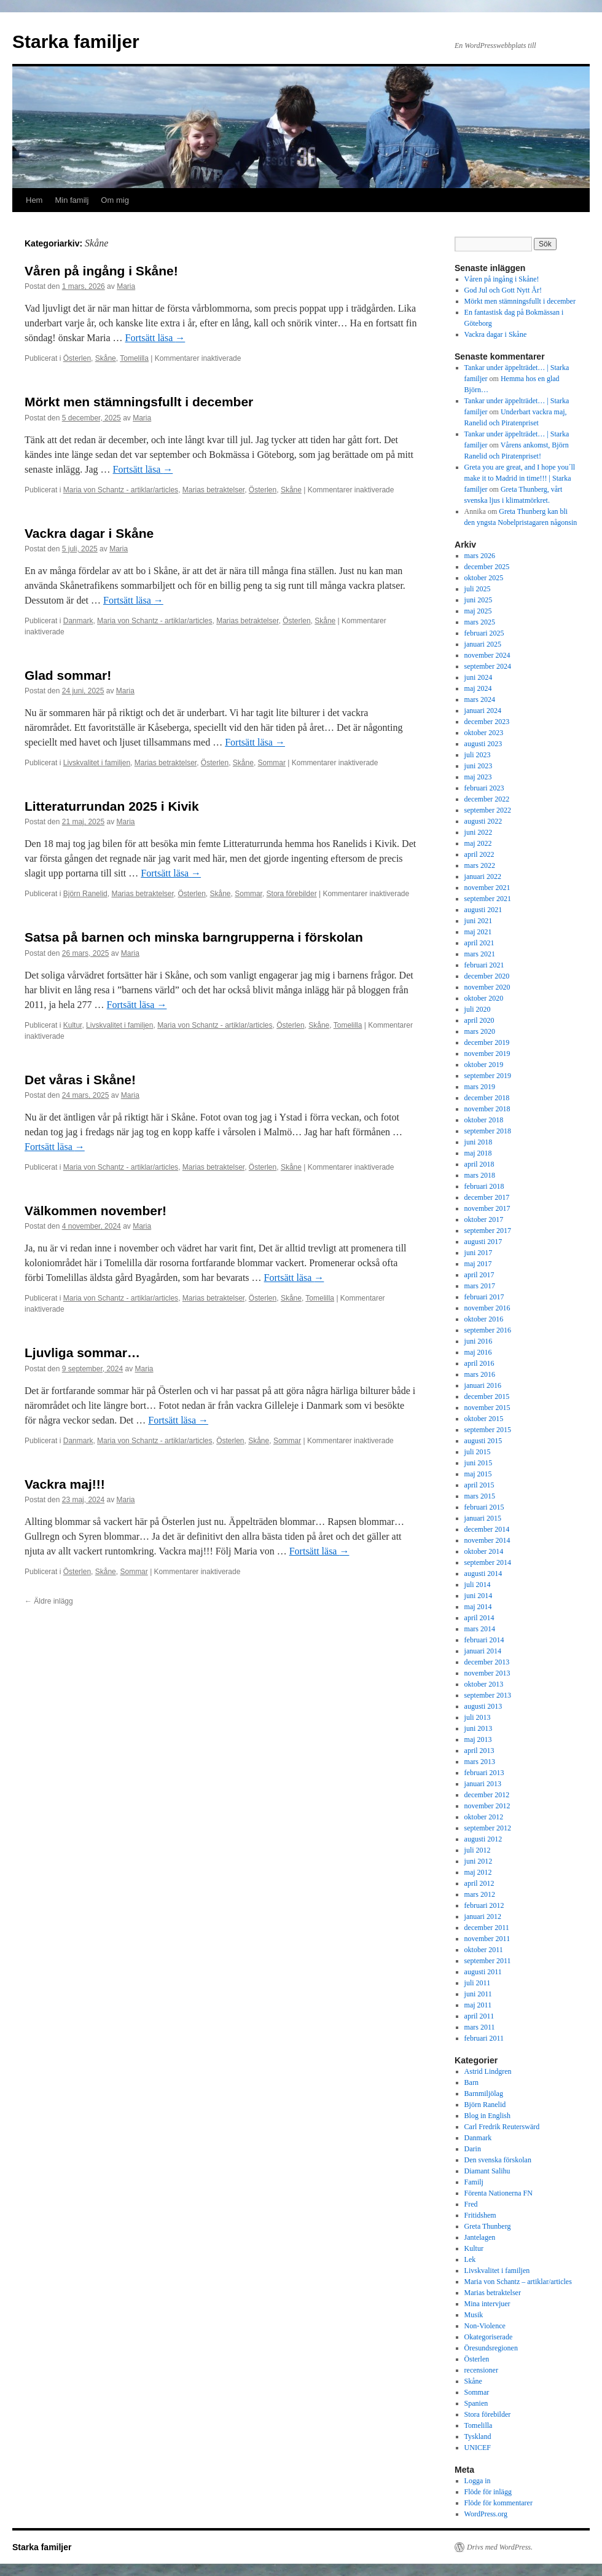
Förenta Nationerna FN (498, 2193)
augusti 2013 (483, 1706)
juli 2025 (477, 589)
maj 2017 (478, 1263)
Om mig (115, 200)
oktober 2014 (484, 1551)
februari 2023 (484, 788)
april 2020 (479, 1020)
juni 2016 (478, 1341)
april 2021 (479, 943)
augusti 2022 (483, 821)
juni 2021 (478, 920)
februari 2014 (484, 1640)
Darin (472, 2149)
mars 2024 (479, 699)
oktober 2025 (484, 577)
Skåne (105, 358)
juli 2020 (477, 1009)
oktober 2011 (483, 1949)
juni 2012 (478, 1861)
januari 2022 (482, 876)
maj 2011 (478, 2005)
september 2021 (487, 898)
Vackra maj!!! (65, 1484)
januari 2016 (482, 1385)
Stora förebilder (292, 893)
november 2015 (487, 1407)
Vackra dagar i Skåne (89, 533)
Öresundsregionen (491, 2348)
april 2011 (479, 2016)
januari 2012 (482, 1916)
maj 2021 (478, 932)
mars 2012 (479, 1894)
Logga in (477, 2480)
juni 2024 (478, 677)
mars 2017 (479, 1286)
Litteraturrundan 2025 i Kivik (112, 806)
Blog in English (487, 2115)
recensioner (481, 2370)
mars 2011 (479, 2027)
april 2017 (479, 1274)
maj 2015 (478, 1474)
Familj (473, 2182)
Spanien (476, 2403)
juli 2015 (477, 1452)
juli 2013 (477, 1717)
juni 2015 (478, 1463)
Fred (471, 2204)
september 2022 (487, 810)
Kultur (72, 1025)
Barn (471, 2082)
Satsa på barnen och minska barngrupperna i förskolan (194, 937)
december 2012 (487, 1794)
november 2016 (487, 1308)
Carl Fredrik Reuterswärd (502, 2126)
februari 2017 (484, 1297)
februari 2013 (484, 1772)
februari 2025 (484, 633)
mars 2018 (479, 1175)
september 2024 (487, 666)
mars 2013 (479, 1761)
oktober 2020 (484, 998)
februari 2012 (484, 1905)
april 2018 (479, 1164)
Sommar (272, 762)
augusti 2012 (483, 1839)
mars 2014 (479, 1629)
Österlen (77, 358)
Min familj (71, 200)
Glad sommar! (68, 675)
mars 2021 (479, 954)
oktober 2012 (484, 1817)
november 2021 (487, 887)
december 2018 (487, 1097)
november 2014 (487, 1540)
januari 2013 (482, 1783)
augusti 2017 (483, 1241)
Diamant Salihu (487, 2171)
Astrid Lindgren (488, 2071)
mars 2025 (479, 622)
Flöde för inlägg (488, 2491)
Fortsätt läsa (155, 338)
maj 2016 (478, 1352)
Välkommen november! (95, 1210)
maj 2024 (478, 688)
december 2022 (487, 799)
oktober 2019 (484, 1064)
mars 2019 (479, 1086)
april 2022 (479, 854)
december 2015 (487, 1396)
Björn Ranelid (85, 893)
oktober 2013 (484, 1684)
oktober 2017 (484, 1219)
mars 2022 (479, 865)
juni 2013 (478, 1728)
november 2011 (487, 1938)
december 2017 (487, 1197)
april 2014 (479, 1617)
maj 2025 (478, 611)
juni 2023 (478, 766)
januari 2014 (482, 1651)
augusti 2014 (483, 1573)
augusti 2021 (483, 909)
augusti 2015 (483, 1440)
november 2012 (487, 1806)
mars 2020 (479, 1031)
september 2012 (487, 1828)
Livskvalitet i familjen (96, 762)
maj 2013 (478, 1739)
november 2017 (487, 1208)
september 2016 (487, 1330)
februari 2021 (484, 965)
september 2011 (487, 1960)
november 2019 (487, 1053)
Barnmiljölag (483, 2093)
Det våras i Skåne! (80, 1080)
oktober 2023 (484, 732)
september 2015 (487, 1429)
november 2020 (487, 987)
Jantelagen (480, 2237)
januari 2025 (482, 644)
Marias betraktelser (213, 490)
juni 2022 (478, 832)
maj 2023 (478, 777)
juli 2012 (477, 1850)
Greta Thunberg (487, 2226)
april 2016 (479, 1363)
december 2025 (487, 566)
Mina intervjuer (487, 2303)
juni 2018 (478, 1142)
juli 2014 (477, 1584)
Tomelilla (134, 358)
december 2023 (487, 721)
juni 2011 (478, 1994)
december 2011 (486, 1927)
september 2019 (487, 1075)
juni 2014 (478, 1595)
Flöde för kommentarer (498, 2503)
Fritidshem (480, 2215)
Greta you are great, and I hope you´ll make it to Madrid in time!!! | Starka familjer (520, 478)
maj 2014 (478, 1606)
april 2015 (479, 1485)
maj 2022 (478, 843)
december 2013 (487, 1662)
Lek (470, 2259)
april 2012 (479, 1883)
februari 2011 (484, 2038)
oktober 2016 (484, 1319)
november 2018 (487, 1109)
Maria (126, 286)
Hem (34, 200)
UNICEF (477, 2447)
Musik (473, 2314)
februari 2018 (484, 1186)
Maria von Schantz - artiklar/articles (120, 490)
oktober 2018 (484, 1120)
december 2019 (487, 1042)
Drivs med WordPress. (500, 2547)
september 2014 (487, 1562)
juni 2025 (478, 600)
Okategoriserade (488, 2337)
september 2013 (487, 1695)
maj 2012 (478, 1872)
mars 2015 (479, 1496)
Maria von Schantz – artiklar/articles (518, 2281)
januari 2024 (482, 710)
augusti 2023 (483, 743)
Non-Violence (485, 2326)
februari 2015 (484, 1507)
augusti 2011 (483, 1971)
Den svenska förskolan (497, 2160)
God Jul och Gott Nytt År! (503, 290)
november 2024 (487, 655)
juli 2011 (477, 1983)
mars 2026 (479, 555)
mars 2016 (479, 1374)
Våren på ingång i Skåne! (101, 271)
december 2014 (487, 1529)
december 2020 (487, 976)
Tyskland (477, 2436)
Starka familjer (75, 41)
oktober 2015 (484, 1418)
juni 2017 (478, 1252)
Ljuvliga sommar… (82, 1352)
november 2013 (487, 1673)
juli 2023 (477, 754)
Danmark (78, 620)
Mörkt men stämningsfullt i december (139, 402)
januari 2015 (482, 1518)
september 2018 (487, 1131)
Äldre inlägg (49, 1601)
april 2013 (479, 1750)
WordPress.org (485, 2514)
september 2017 (487, 1230)
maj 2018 (478, 1153)
